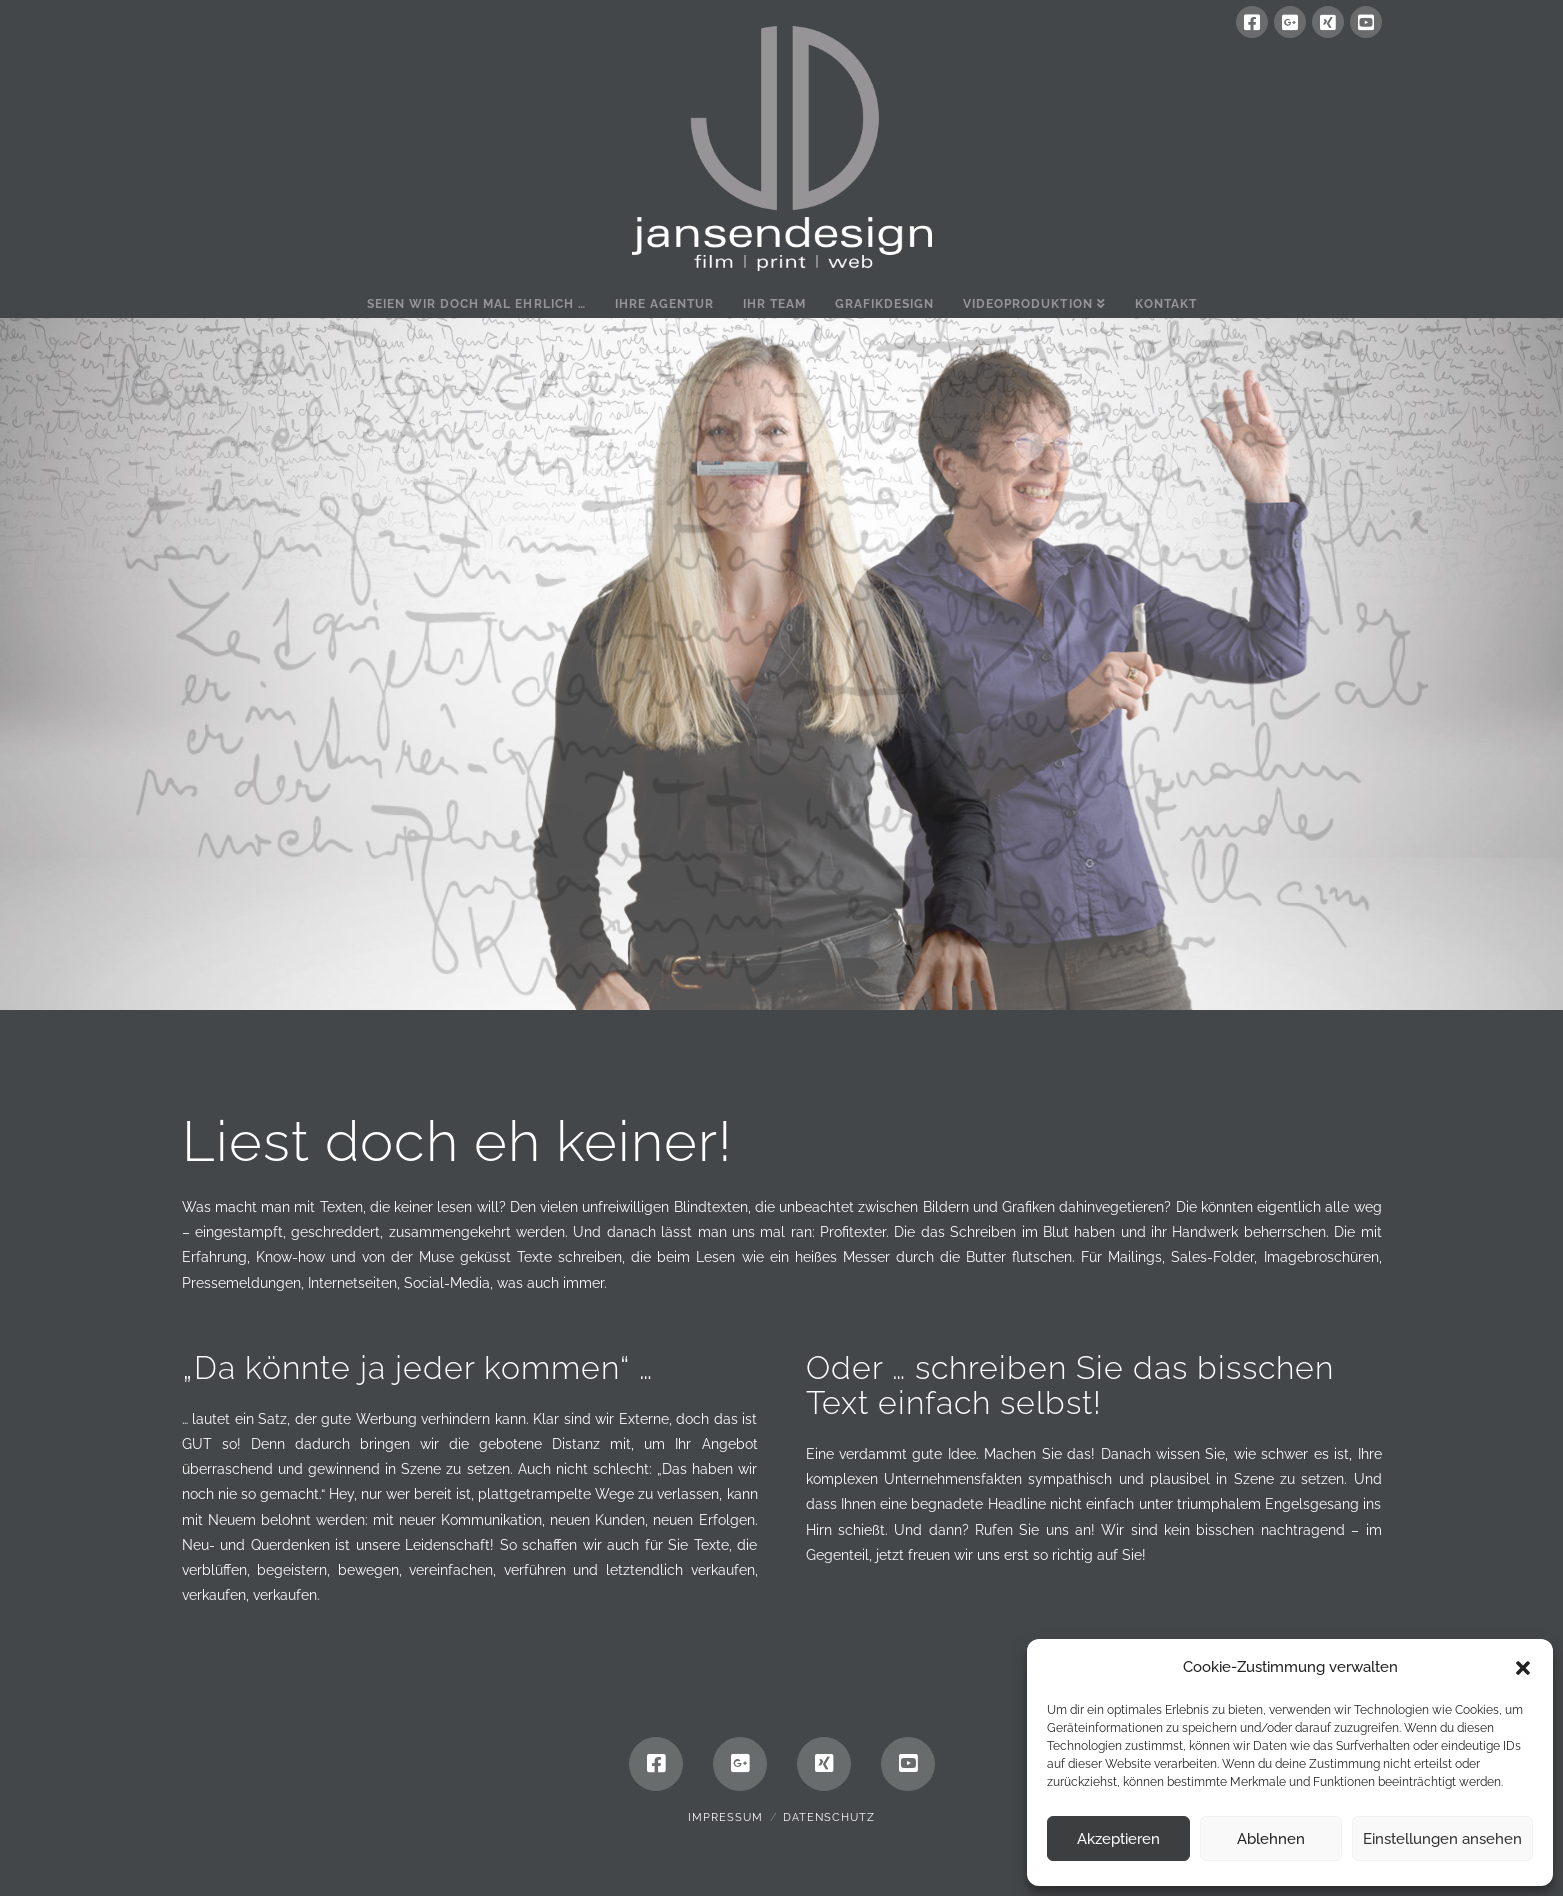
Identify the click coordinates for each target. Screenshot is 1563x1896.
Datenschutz (829, 1817)
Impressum (725, 1817)
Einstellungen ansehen (1442, 1839)
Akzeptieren (1118, 1839)
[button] (1523, 1668)
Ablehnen (1271, 1839)
